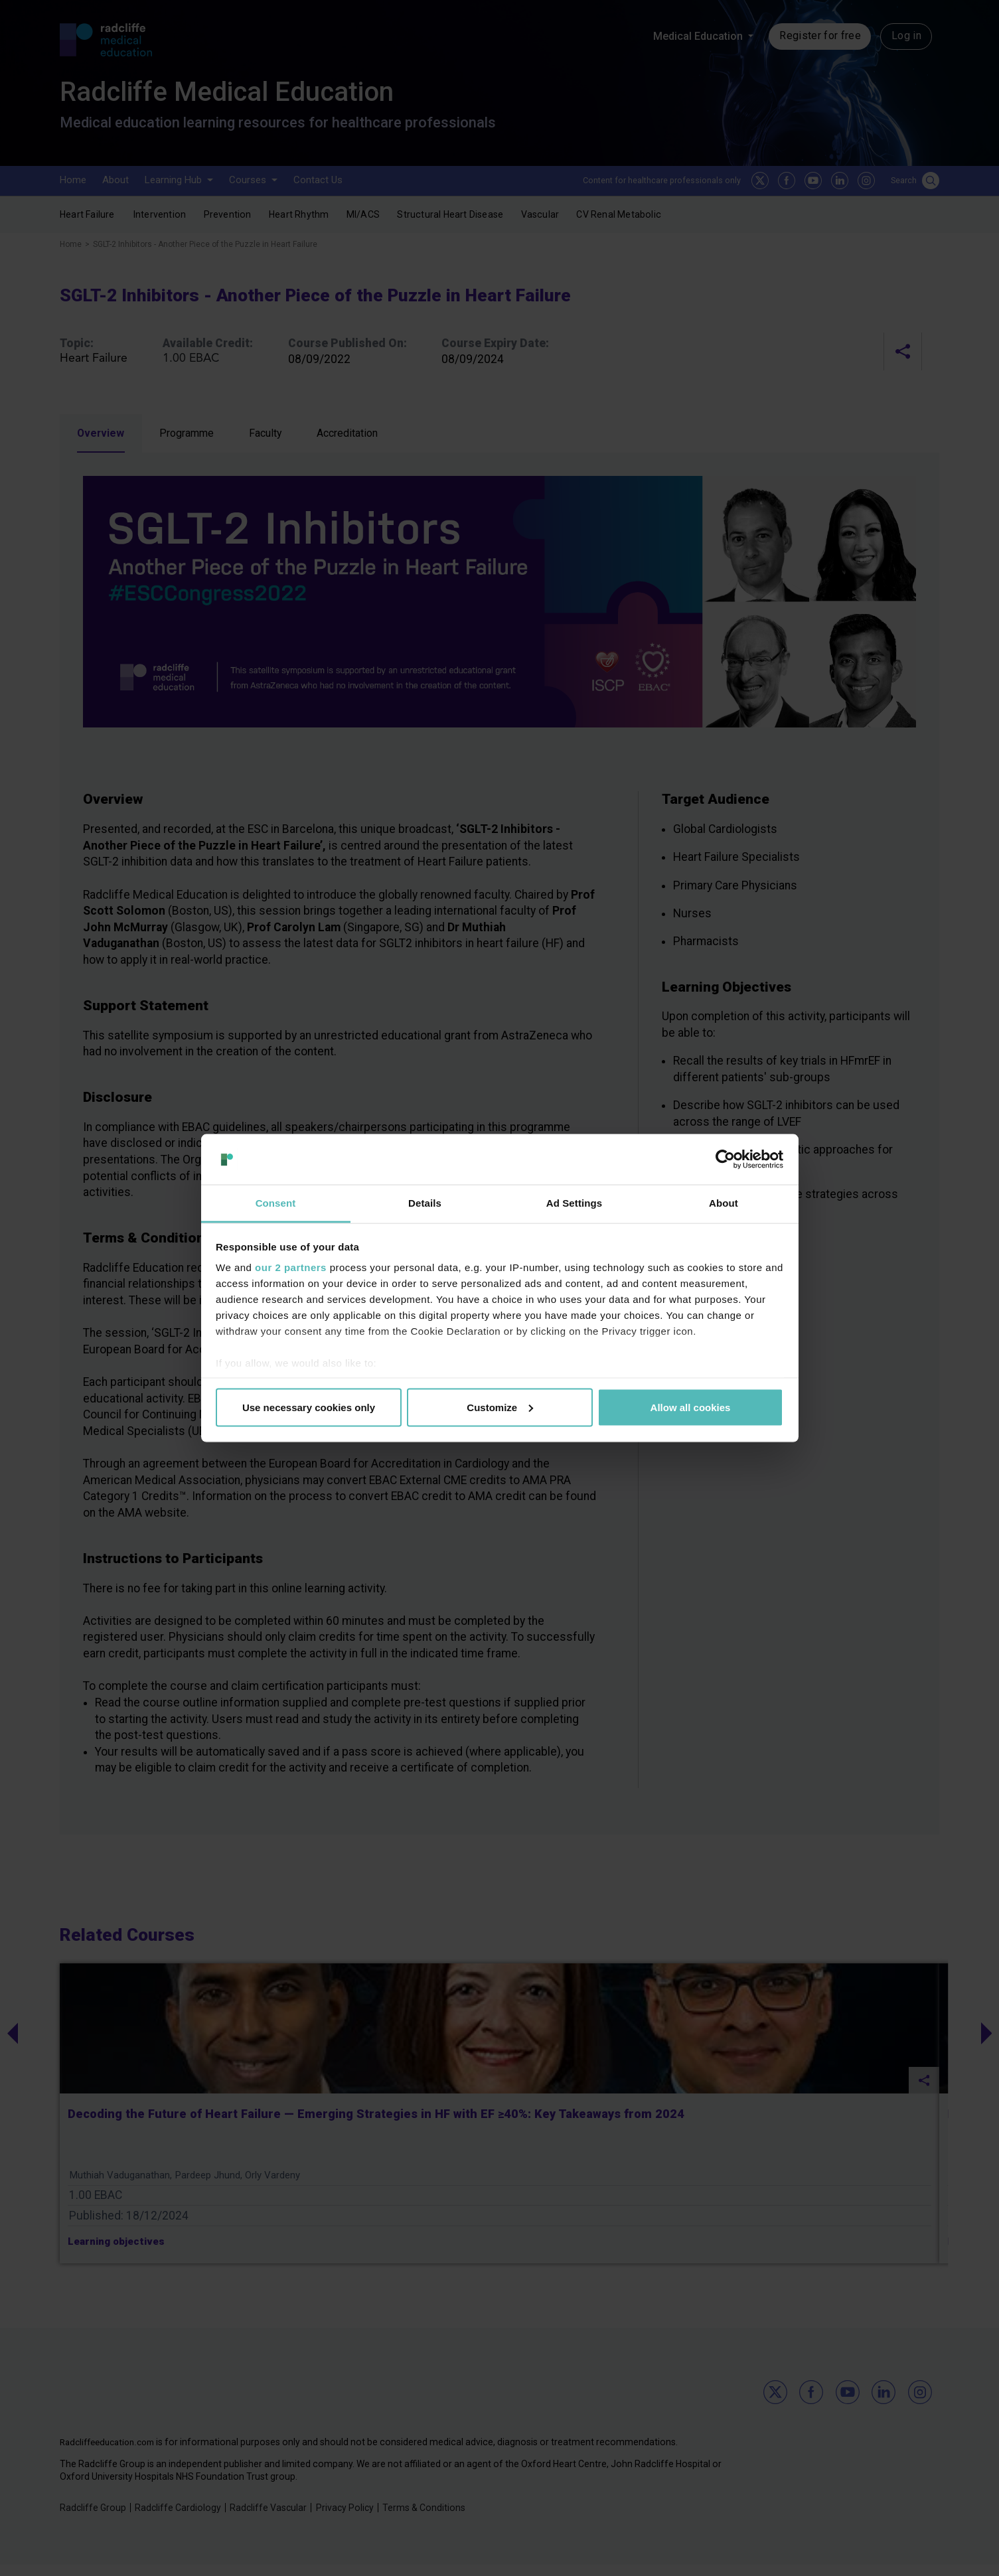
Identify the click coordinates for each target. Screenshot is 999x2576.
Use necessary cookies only (308, 1406)
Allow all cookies (691, 1406)
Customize (500, 1406)
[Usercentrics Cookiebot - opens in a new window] (725, 1159)
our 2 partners (291, 1267)
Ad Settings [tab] (574, 1203)
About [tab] (723, 1203)
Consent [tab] (276, 1203)
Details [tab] (424, 1203)
